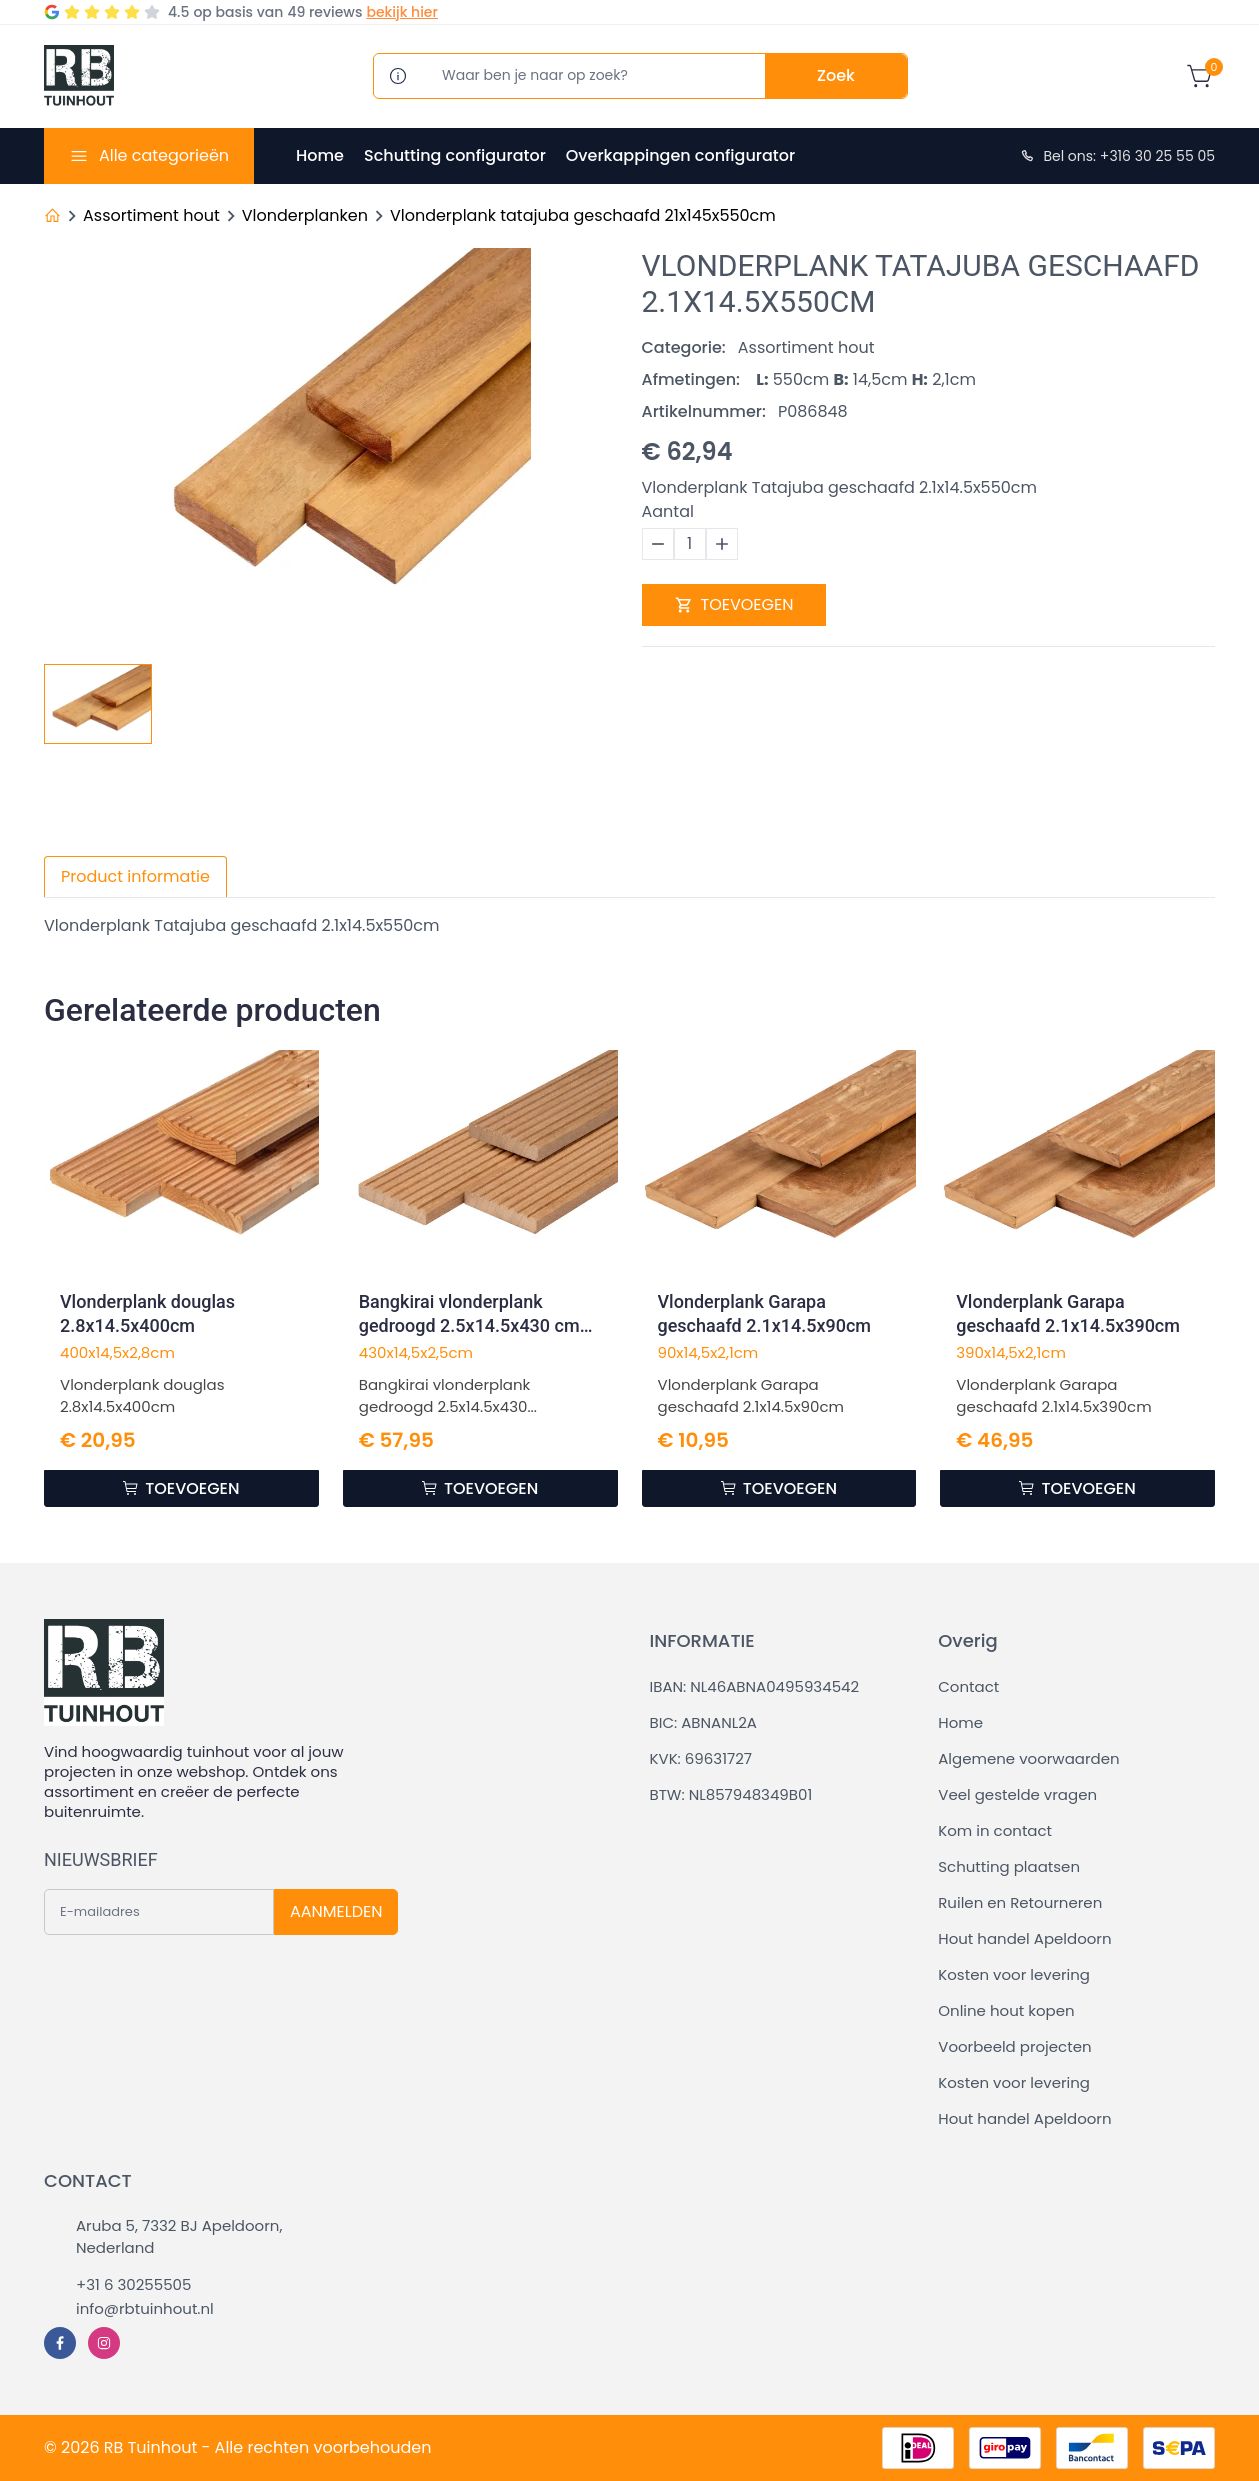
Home (320, 155)
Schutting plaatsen (1009, 1866)
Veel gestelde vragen (1017, 1794)
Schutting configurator (455, 155)
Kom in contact (995, 1830)
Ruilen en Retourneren (1020, 1902)
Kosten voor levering (1014, 1974)
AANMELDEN (336, 1911)
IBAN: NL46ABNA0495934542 (755, 1686)
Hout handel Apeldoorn (1024, 1938)
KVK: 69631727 (701, 1758)
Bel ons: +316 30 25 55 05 (1117, 156)
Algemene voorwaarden (1028, 1758)
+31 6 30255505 (133, 2284)
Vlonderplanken (305, 215)
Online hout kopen (1006, 2010)
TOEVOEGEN (734, 604)
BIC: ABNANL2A (703, 1722)
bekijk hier (401, 12)
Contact (968, 1686)
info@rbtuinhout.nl (145, 2308)
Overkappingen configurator (680, 155)
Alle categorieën (164, 155)
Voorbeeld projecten (1014, 2046)
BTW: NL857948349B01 (731, 1794)
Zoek (836, 75)
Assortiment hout (151, 215)
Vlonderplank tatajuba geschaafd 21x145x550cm (583, 215)
